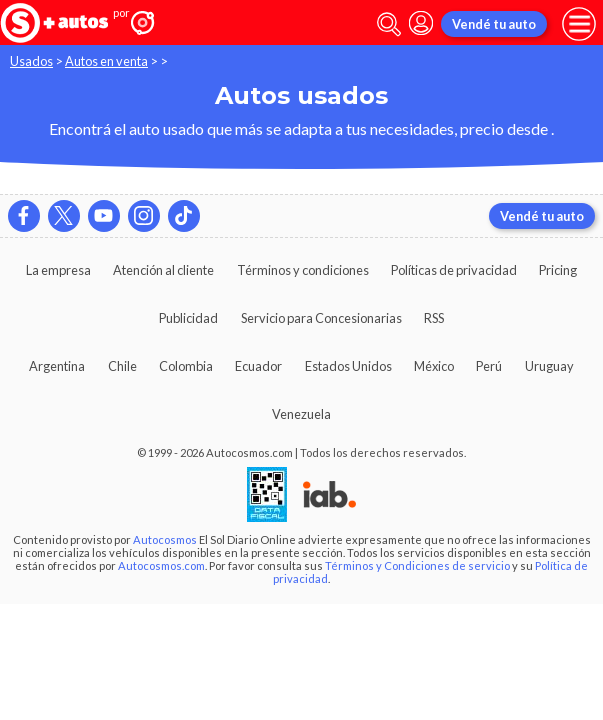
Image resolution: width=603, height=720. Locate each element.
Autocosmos (165, 539)
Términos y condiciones (303, 270)
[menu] (579, 24)
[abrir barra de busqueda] (389, 24)
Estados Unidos (348, 366)
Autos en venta (106, 61)
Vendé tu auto (494, 24)
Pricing (558, 270)
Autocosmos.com (161, 565)
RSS (434, 318)
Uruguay (549, 366)
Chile (122, 366)
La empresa (58, 270)
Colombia (186, 366)
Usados (31, 61)
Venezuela (301, 414)
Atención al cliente (163, 270)
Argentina (57, 366)
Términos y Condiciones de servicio (417, 565)
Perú (489, 366)
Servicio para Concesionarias (321, 318)
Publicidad (188, 318)
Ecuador (258, 366)
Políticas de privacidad (454, 270)
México (434, 366)
